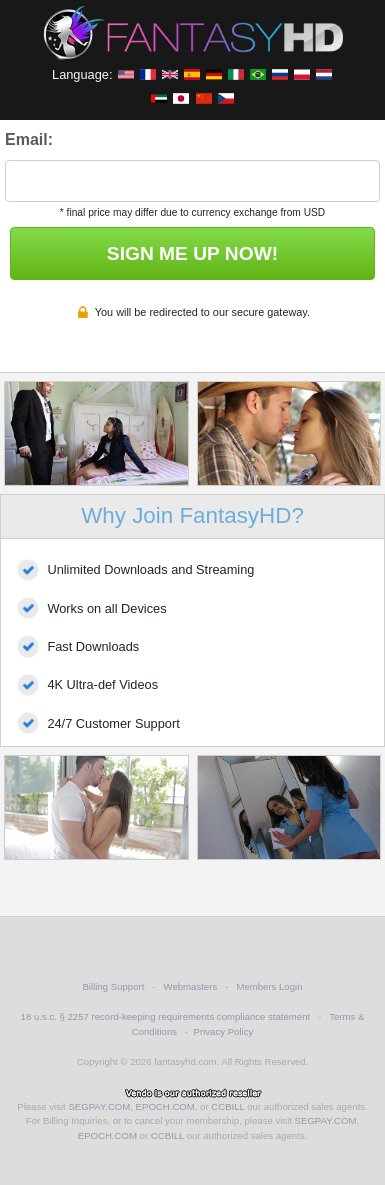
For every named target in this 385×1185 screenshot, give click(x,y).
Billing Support (113, 986)
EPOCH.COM (165, 1106)
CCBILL (227, 1106)
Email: (29, 139)
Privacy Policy (224, 1031)
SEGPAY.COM (99, 1106)
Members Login (269, 986)
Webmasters (191, 986)
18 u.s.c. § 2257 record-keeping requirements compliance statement (166, 1016)
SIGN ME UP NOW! (192, 253)
